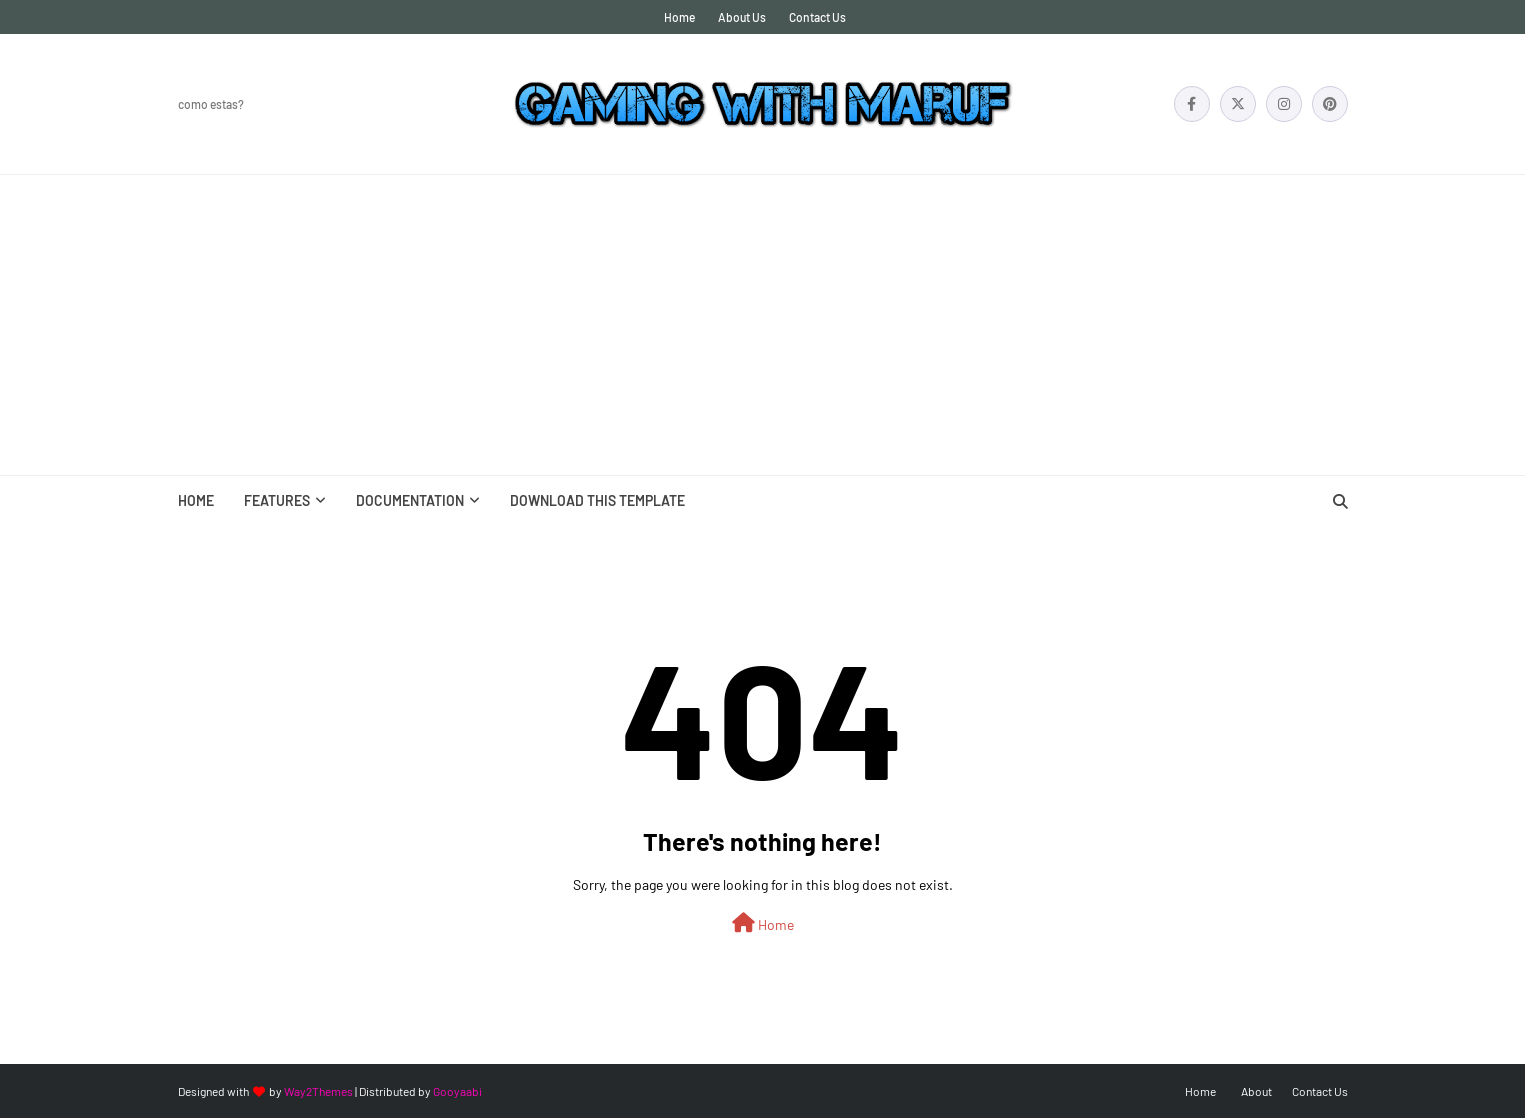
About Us (742, 17)
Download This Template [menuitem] (597, 500)
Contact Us (817, 17)
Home (679, 17)
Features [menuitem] (277, 500)
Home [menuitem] (196, 500)
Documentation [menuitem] (410, 500)
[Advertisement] (763, 325)
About (1256, 1091)
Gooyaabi (457, 1091)
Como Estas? (211, 104)
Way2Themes (318, 1091)
